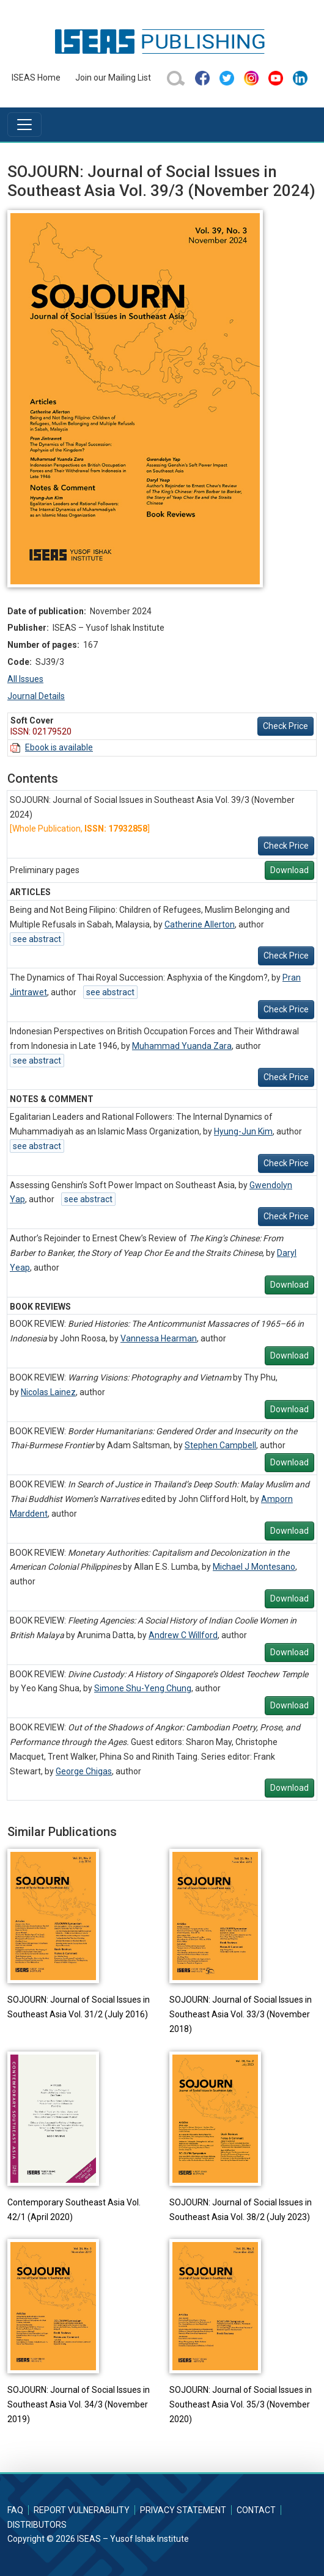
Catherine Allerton (199, 924)
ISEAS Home (36, 77)
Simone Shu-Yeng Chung (142, 1688)
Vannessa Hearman (158, 1338)
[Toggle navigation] (24, 124)
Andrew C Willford (183, 1635)
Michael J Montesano (254, 1567)
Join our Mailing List (113, 77)
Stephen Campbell (220, 1445)
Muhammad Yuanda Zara (182, 1046)
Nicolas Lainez (48, 1392)
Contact (256, 2510)
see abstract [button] (37, 939)
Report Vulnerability (82, 2510)
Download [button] (289, 870)
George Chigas (84, 1771)
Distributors (37, 2525)
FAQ (15, 2510)
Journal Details (36, 696)
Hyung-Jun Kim (243, 1131)
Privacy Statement (183, 2510)
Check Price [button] (285, 726)
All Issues (25, 679)
